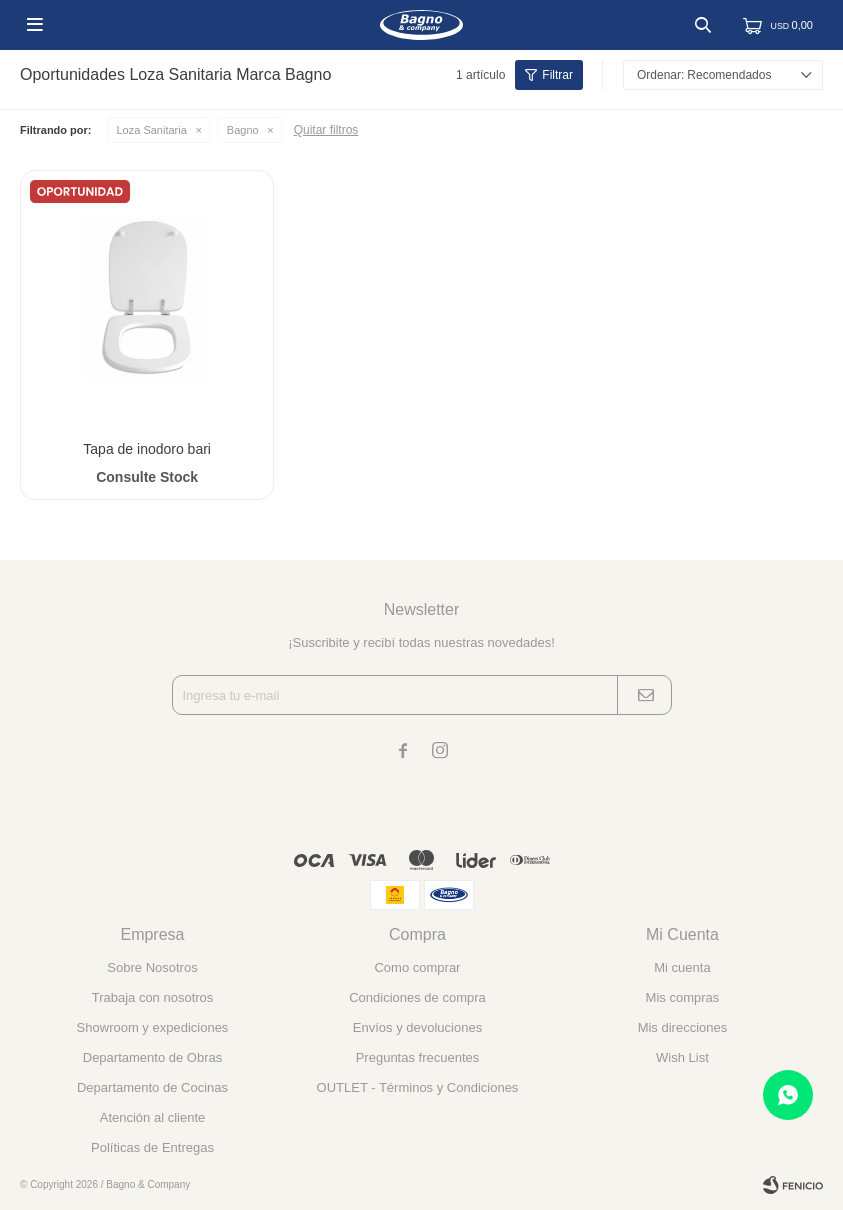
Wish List (682, 1057)
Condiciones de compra (417, 997)
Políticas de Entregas (152, 1147)
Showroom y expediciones (153, 1027)
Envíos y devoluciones (417, 1027)
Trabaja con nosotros (153, 997)
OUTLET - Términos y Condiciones (418, 1087)
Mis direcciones (683, 1027)
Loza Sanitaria (152, 130)
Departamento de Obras (152, 1057)
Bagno (243, 130)
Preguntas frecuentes (418, 1057)
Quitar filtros (326, 130)
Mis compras (683, 997)
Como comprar (417, 967)
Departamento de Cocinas (152, 1087)
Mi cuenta (682, 967)
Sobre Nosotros (152, 967)
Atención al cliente (153, 1117)
